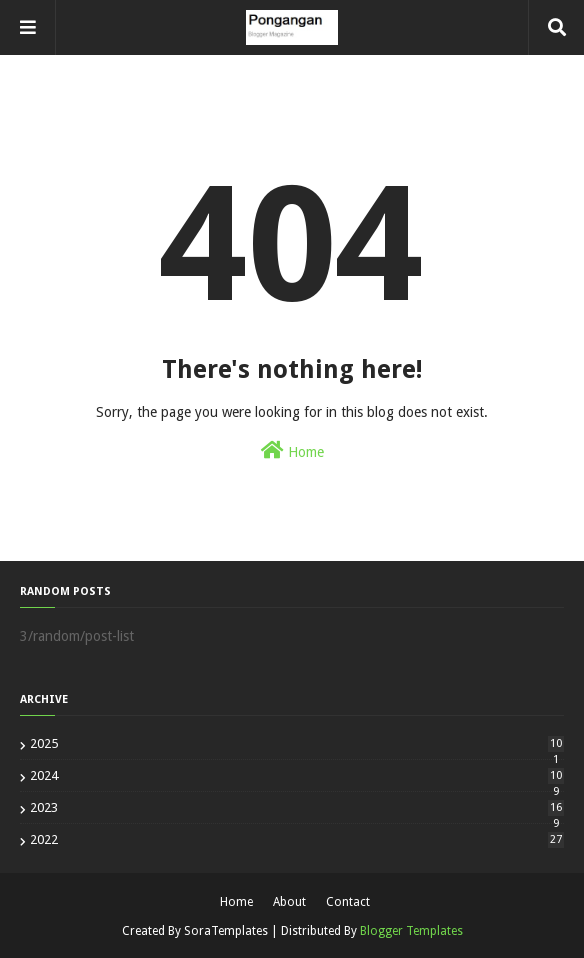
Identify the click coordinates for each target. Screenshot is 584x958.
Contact (348, 902)
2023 (297, 807)
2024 (297, 775)
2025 (297, 743)
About (289, 902)
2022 (297, 839)
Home (292, 450)
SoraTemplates (226, 931)
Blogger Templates (411, 931)
